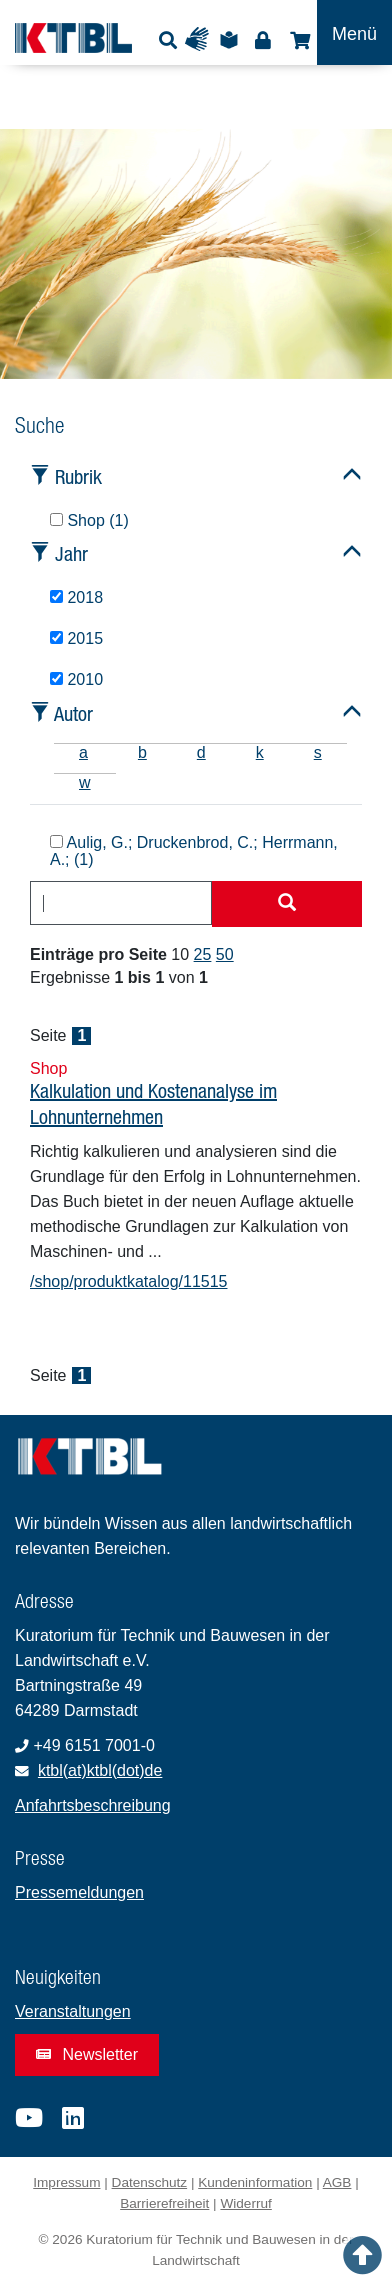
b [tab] (142, 752)
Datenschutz (150, 2182)
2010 (76, 679)
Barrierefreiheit (164, 2203)
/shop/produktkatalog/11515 (128, 1281)
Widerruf (245, 2203)
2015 (76, 638)
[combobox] (121, 903)
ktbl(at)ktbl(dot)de (100, 1770)
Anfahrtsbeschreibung (93, 1805)
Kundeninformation (255, 2182)
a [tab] (83, 752)
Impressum (66, 2182)
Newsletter (87, 2054)
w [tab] (85, 782)
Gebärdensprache (201, 39)
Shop (297, 39)
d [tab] (201, 752)
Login (262, 39)
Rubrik (78, 476)
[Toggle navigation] (354, 32)
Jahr (71, 553)
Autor (73, 713)
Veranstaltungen (73, 2011)
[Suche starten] (287, 904)
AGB (337, 2182)
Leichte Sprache (232, 39)
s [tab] (318, 752)
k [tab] (260, 752)
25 (203, 954)
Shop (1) (89, 520)
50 (225, 954)
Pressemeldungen (79, 1892)
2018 (76, 597)
